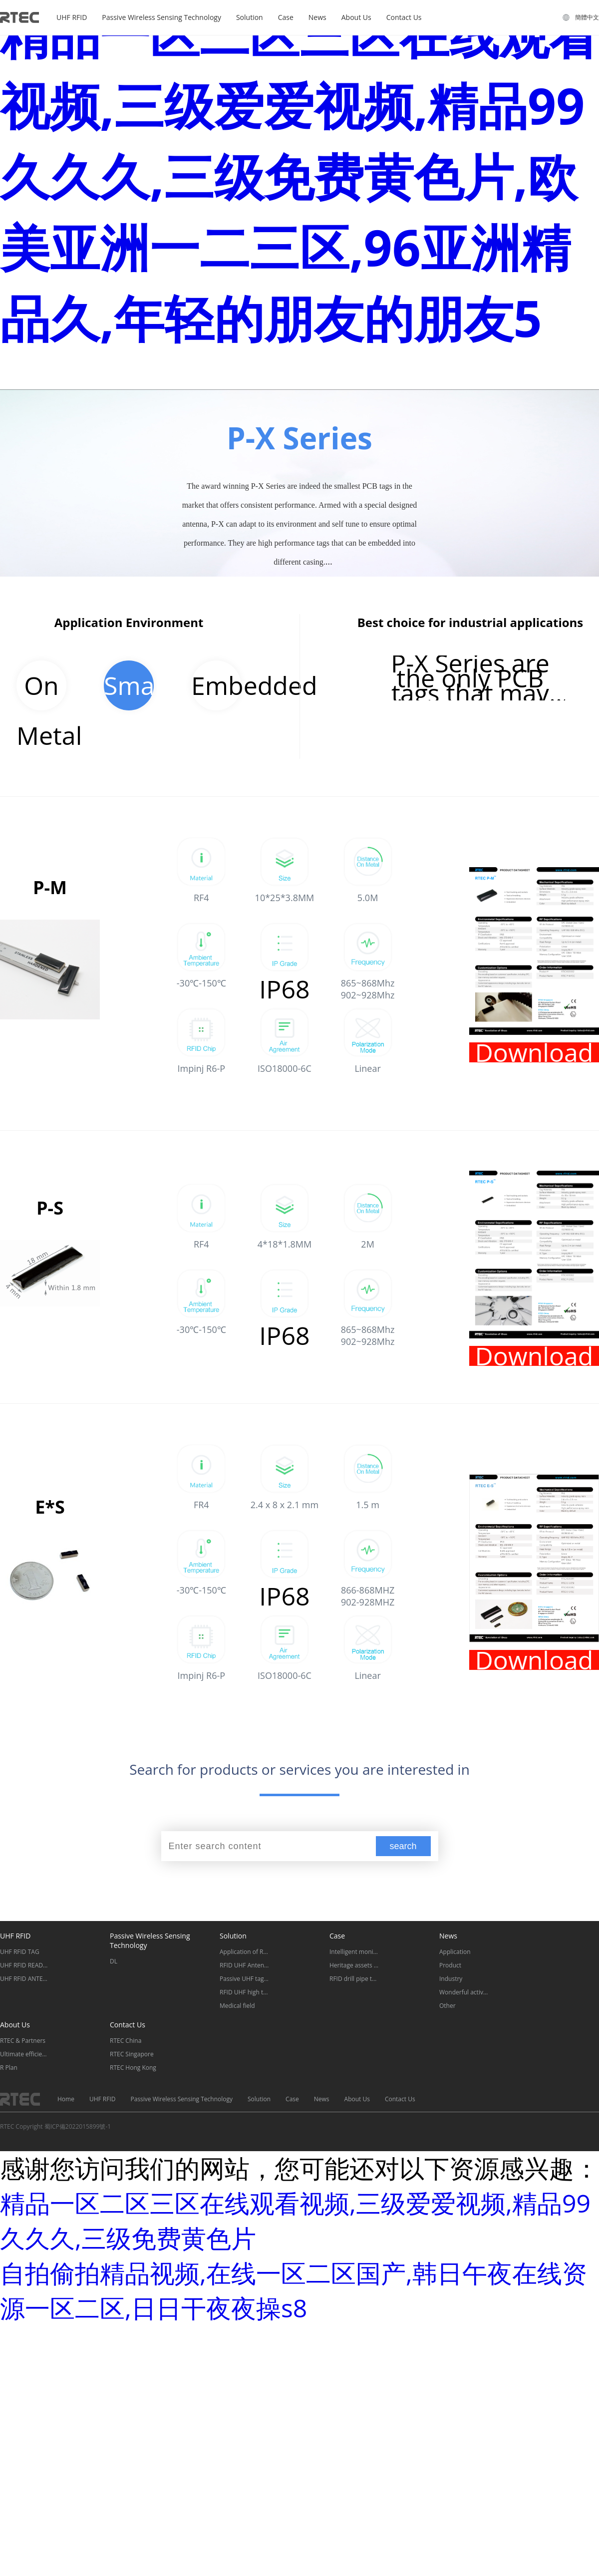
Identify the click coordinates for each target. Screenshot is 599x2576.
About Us (356, 17)
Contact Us (404, 17)
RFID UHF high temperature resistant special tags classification (245, 1992)
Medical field (237, 2005)
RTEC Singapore (132, 2054)
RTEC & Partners (22, 2040)
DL (113, 1961)
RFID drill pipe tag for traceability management (354, 1978)
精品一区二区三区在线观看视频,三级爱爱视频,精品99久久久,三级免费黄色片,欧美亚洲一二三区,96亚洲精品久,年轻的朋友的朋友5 (299, 175)
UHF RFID (71, 17)
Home (65, 2099)
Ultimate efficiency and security (25, 2054)
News (317, 17)
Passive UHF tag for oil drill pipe (245, 1978)
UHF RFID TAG (19, 1951)
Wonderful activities (464, 1992)
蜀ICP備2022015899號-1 (77, 2126)
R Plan (8, 2067)
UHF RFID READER (25, 1965)
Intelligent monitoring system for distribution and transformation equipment (354, 1951)
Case (286, 17)
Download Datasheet (534, 1052)
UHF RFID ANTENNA (25, 1978)
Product (450, 1965)
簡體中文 (587, 17)
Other (447, 2005)
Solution (249, 17)
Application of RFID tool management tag (245, 1951)
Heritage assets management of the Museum (354, 1965)
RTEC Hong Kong (133, 2067)
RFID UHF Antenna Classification (245, 1965)
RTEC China (125, 2040)
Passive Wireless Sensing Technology (161, 17)
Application (455, 1951)
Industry (450, 1978)
